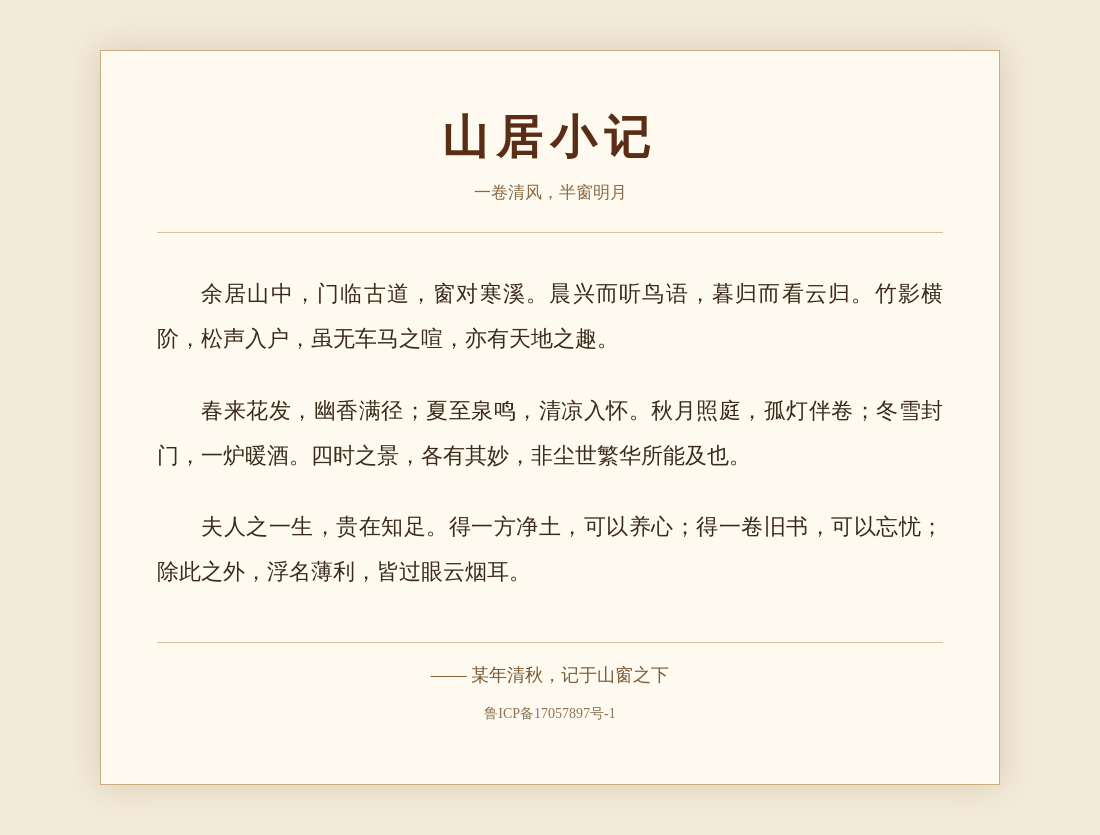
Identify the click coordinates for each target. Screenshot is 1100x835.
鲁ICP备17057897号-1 (549, 713)
